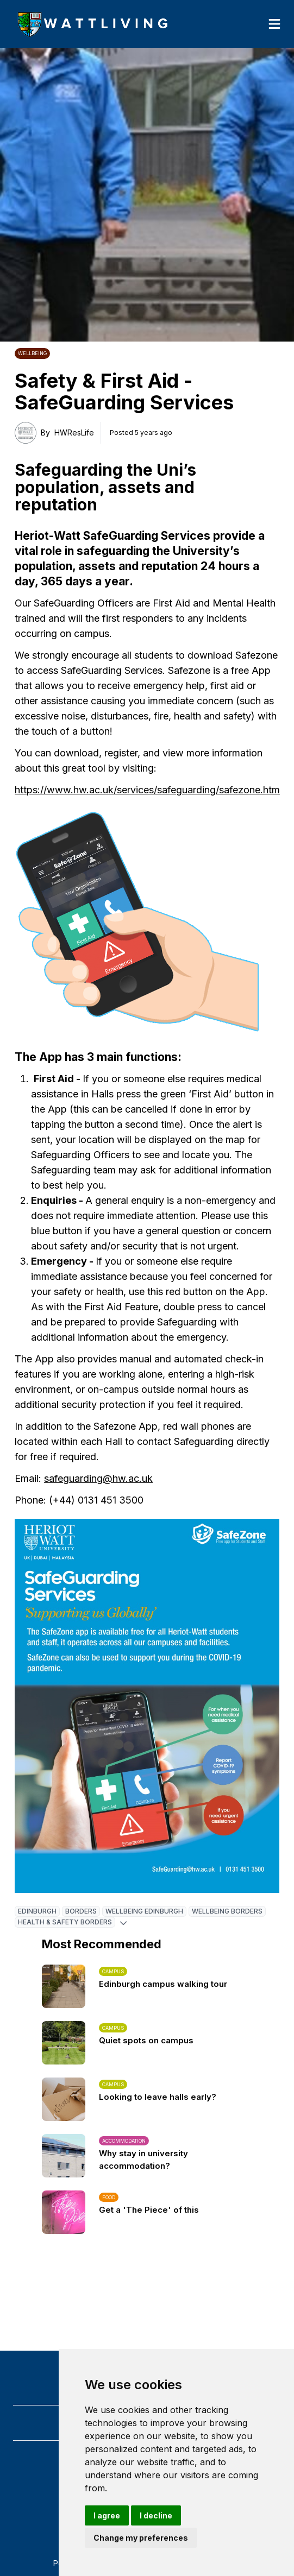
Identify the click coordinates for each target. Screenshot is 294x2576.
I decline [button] (156, 2515)
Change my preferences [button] (140, 2537)
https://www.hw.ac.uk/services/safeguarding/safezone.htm (147, 789)
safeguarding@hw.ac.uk (98, 1478)
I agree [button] (106, 2515)
